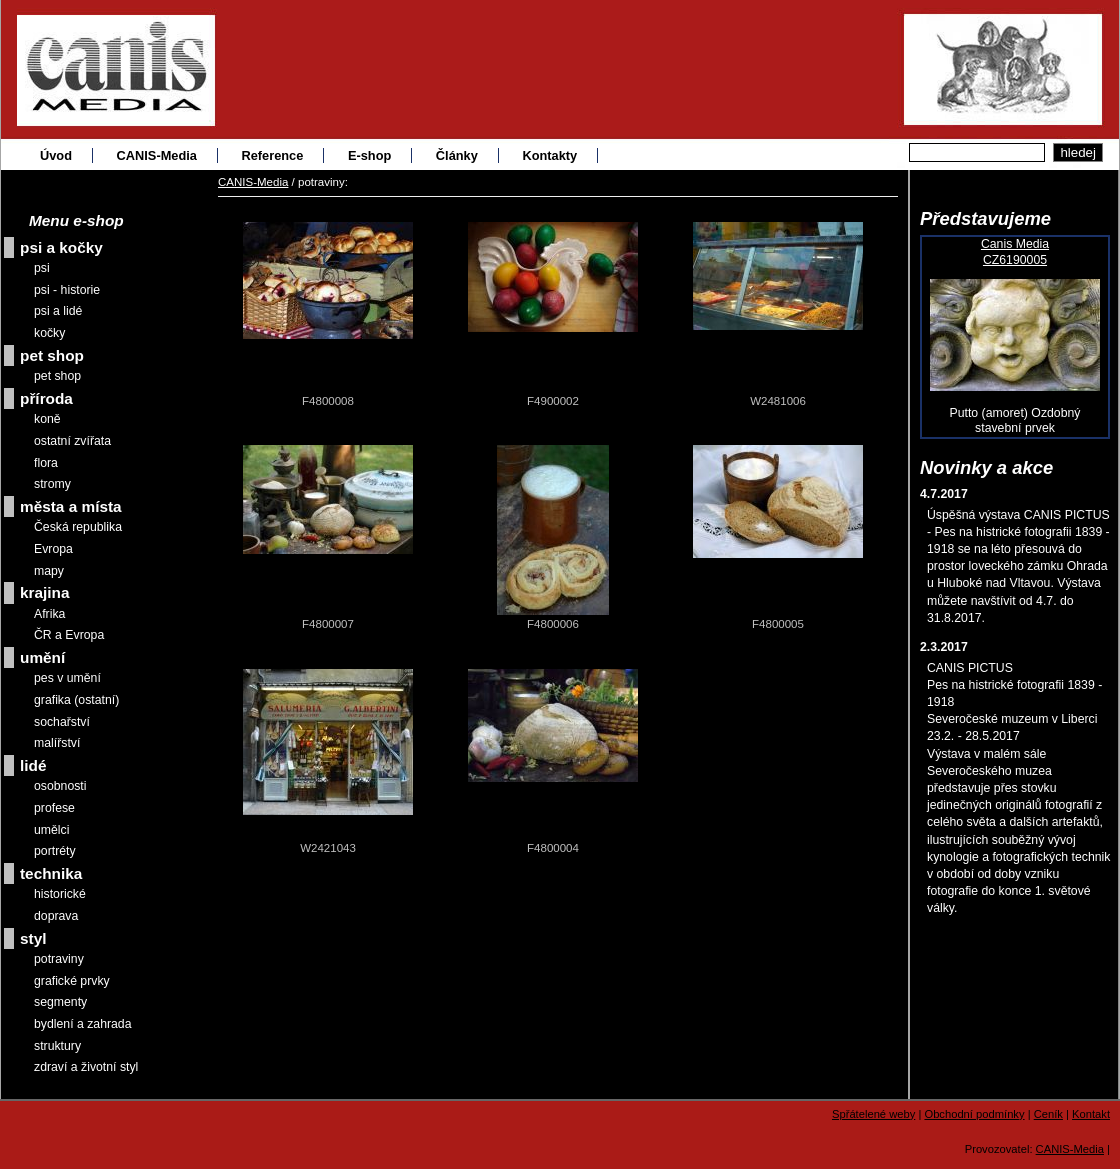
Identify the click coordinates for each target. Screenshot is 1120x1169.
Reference (272, 155)
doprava (56, 916)
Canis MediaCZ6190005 (1015, 252)
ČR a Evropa (69, 635)
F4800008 (328, 401)
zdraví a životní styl (86, 1067)
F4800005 (778, 624)
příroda (46, 398)
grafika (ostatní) (76, 700)
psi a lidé (58, 311)
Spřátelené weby (873, 1114)
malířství (57, 743)
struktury (57, 1046)
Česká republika (78, 527)
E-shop (369, 155)
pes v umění (67, 678)
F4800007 (328, 624)
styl (33, 938)
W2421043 (328, 848)
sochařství (62, 722)
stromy (52, 484)
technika (51, 873)
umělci (51, 830)
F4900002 (553, 401)
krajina (45, 592)
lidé (33, 765)
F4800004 (553, 848)
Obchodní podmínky (974, 1114)
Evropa (53, 549)
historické (60, 894)
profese (54, 808)
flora (46, 463)
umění (42, 657)
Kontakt (1091, 1114)
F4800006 (553, 624)
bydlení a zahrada (83, 1024)
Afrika (49, 614)
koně (47, 419)
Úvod (56, 155)
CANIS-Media (157, 155)
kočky (49, 333)
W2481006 (778, 401)
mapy (49, 571)
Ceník (1048, 1114)
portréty (55, 851)
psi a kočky (61, 247)
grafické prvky (72, 981)
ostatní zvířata (72, 441)
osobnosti (60, 786)
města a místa (71, 506)
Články (457, 155)
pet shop (52, 355)
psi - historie (67, 290)
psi (42, 268)
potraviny (59, 959)
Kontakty (549, 155)
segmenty (60, 1002)
